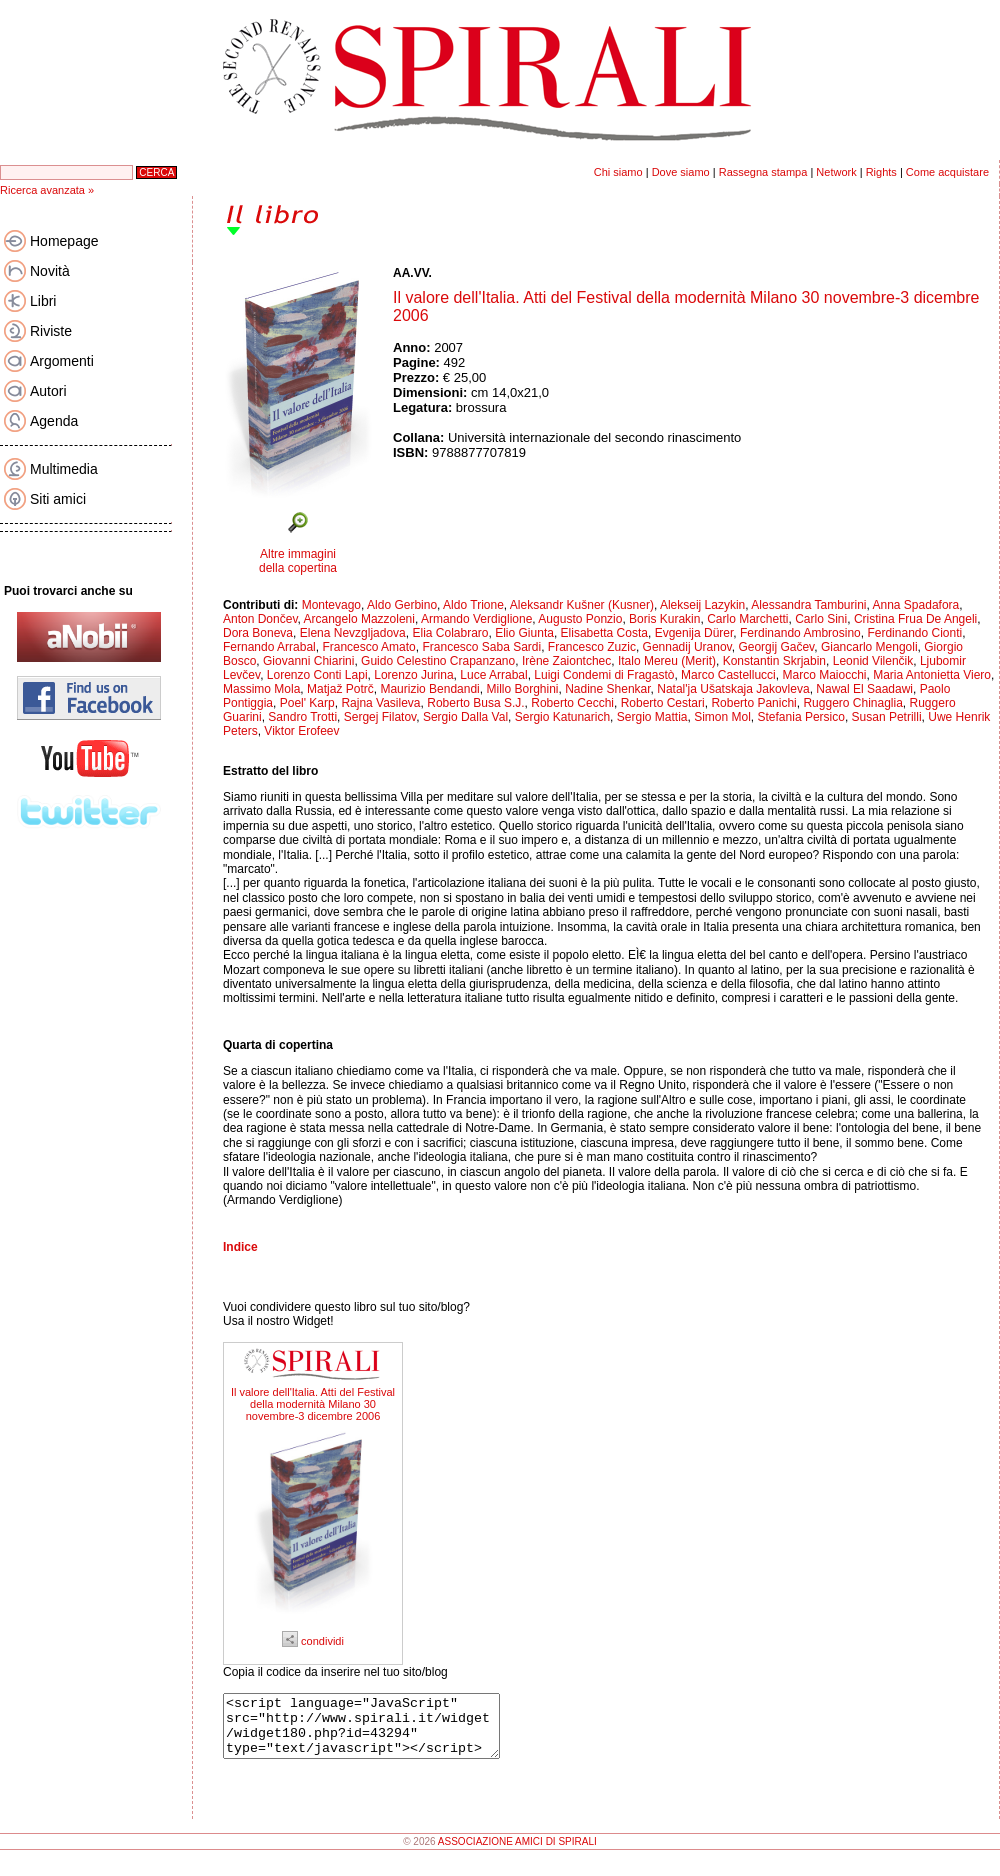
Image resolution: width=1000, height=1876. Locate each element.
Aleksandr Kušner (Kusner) (582, 605)
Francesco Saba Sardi (481, 647)
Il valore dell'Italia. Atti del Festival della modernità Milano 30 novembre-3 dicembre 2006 (313, 1404)
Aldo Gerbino (402, 605)
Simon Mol (722, 717)
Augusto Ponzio (580, 619)
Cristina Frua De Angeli (915, 619)
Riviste (51, 331)
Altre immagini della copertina (298, 561)
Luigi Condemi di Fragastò (604, 675)
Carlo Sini (821, 619)
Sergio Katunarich (562, 717)
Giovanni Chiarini (308, 661)
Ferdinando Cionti (914, 633)
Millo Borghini (522, 689)
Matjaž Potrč (340, 689)
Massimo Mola (261, 689)
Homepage (64, 241)
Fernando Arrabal (269, 647)
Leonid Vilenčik (873, 661)
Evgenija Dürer (694, 633)
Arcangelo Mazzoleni (359, 619)
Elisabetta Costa (604, 633)
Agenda (54, 421)
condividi (313, 1641)
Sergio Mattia (652, 717)
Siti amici (58, 499)
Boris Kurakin (664, 619)
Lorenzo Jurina (413, 675)
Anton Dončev (260, 619)
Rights (881, 172)
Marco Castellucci (728, 675)
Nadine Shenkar (607, 689)
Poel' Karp (307, 703)
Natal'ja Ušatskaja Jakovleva (733, 689)
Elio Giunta (524, 633)
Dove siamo (681, 172)
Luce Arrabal (493, 675)
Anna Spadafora (916, 605)
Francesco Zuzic (592, 647)
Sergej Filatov (380, 717)
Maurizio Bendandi (429, 689)
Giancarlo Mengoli (869, 647)
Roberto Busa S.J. (475, 703)
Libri (43, 301)
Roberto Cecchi (572, 703)
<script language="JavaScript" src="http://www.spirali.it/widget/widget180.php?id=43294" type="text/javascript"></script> (377, 1732)
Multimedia (64, 469)
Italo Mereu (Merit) (667, 661)
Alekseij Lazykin (702, 605)
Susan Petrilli (887, 717)
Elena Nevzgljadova (353, 633)
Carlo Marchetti (747, 619)
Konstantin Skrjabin (774, 661)
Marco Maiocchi (824, 675)
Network (836, 172)
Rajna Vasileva (380, 703)
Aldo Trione (473, 605)
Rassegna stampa (763, 172)
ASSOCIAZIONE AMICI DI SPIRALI (517, 1853)
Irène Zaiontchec (566, 661)
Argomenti (62, 361)
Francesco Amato (368, 647)
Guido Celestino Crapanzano (438, 661)
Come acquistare (947, 172)
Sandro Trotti (302, 717)
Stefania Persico (801, 717)
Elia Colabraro (450, 633)
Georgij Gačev (776, 647)
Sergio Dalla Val (465, 717)
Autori (48, 391)
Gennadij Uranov (687, 647)
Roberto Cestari (663, 703)
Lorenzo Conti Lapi (317, 675)
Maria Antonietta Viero (932, 675)
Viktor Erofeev (301, 731)
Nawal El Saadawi (864, 689)
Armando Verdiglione (476, 619)
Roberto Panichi (753, 703)
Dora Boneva (258, 633)
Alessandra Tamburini (808, 605)
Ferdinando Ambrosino (800, 633)
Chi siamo (618, 172)
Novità (50, 271)
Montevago (331, 605)
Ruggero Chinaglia (852, 703)
